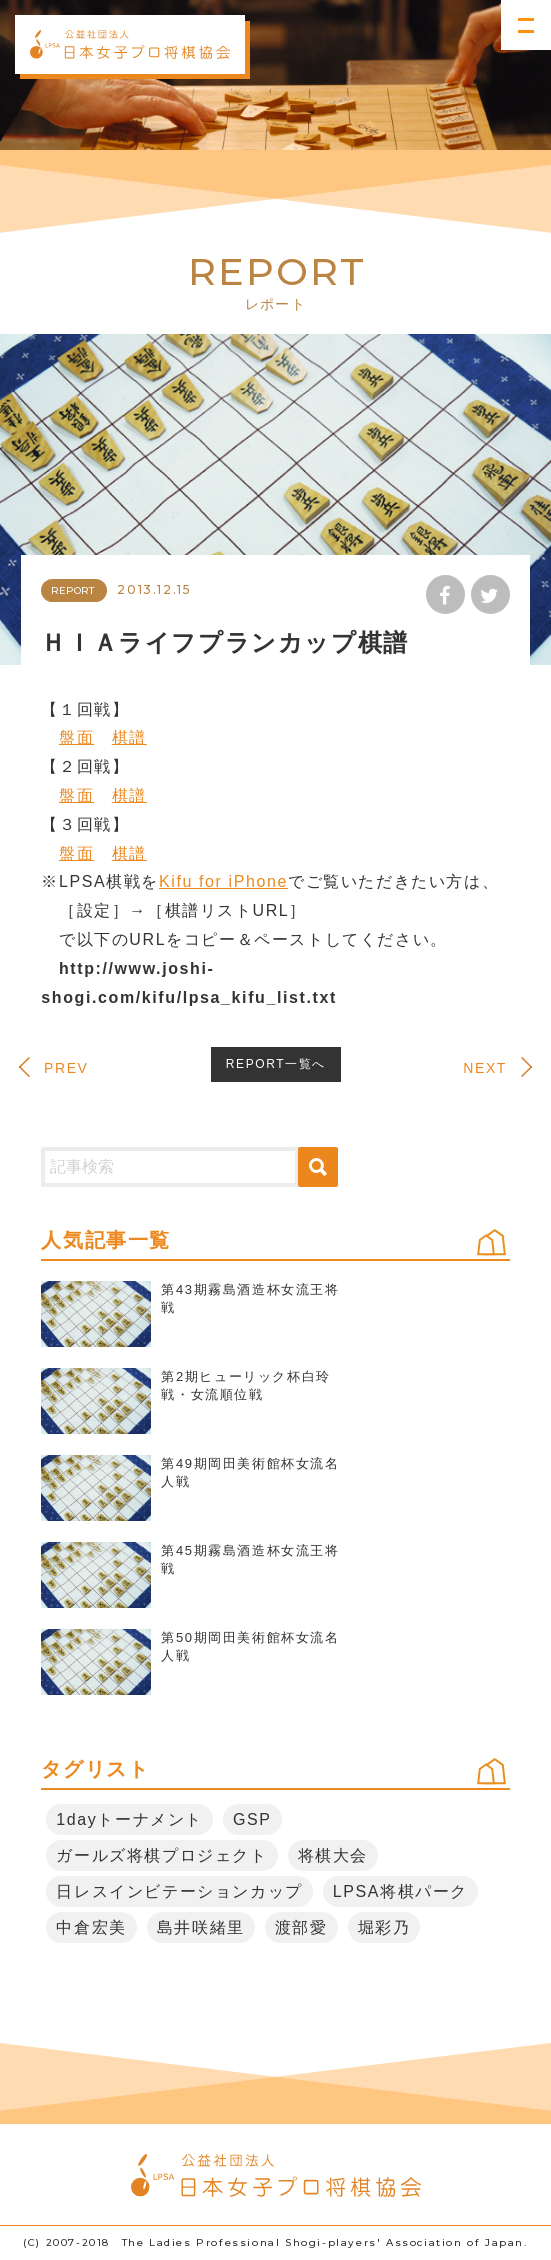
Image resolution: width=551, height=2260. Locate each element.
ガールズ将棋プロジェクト (161, 1855)
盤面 (76, 737)
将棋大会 (333, 1855)
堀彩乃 (384, 1927)
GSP (252, 1819)
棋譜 (129, 737)
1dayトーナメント (129, 1819)
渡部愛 (301, 1927)
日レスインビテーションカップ (179, 1891)
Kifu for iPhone (223, 881)
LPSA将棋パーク (400, 1891)
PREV (66, 1069)
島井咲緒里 (201, 1927)
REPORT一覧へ (276, 1064)
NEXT (485, 1069)
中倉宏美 (91, 1927)
